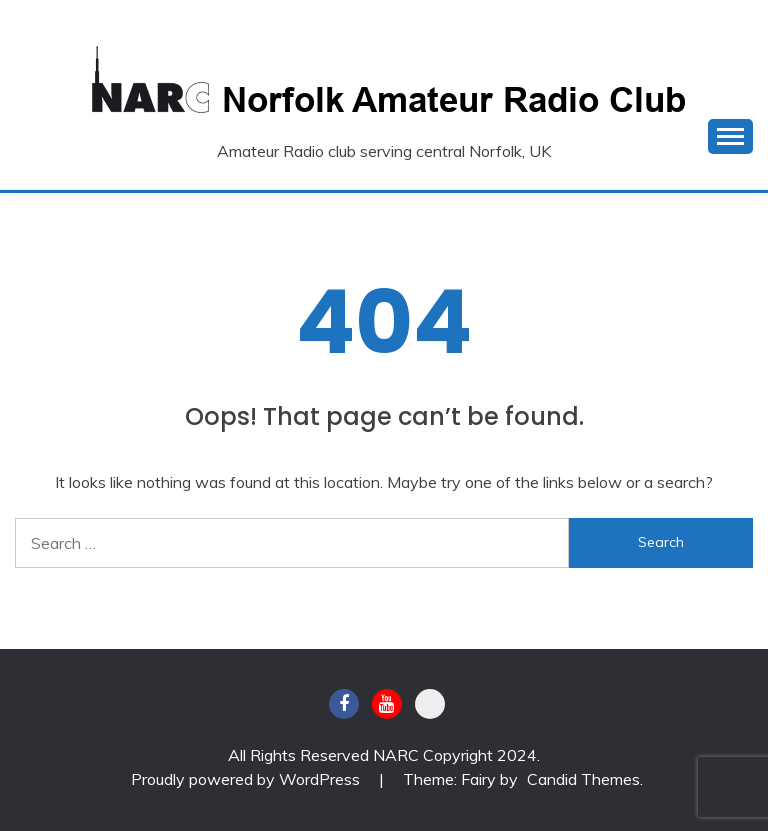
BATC (430, 704)
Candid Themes (583, 779)
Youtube (387, 704)
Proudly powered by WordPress (247, 779)
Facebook (344, 704)
